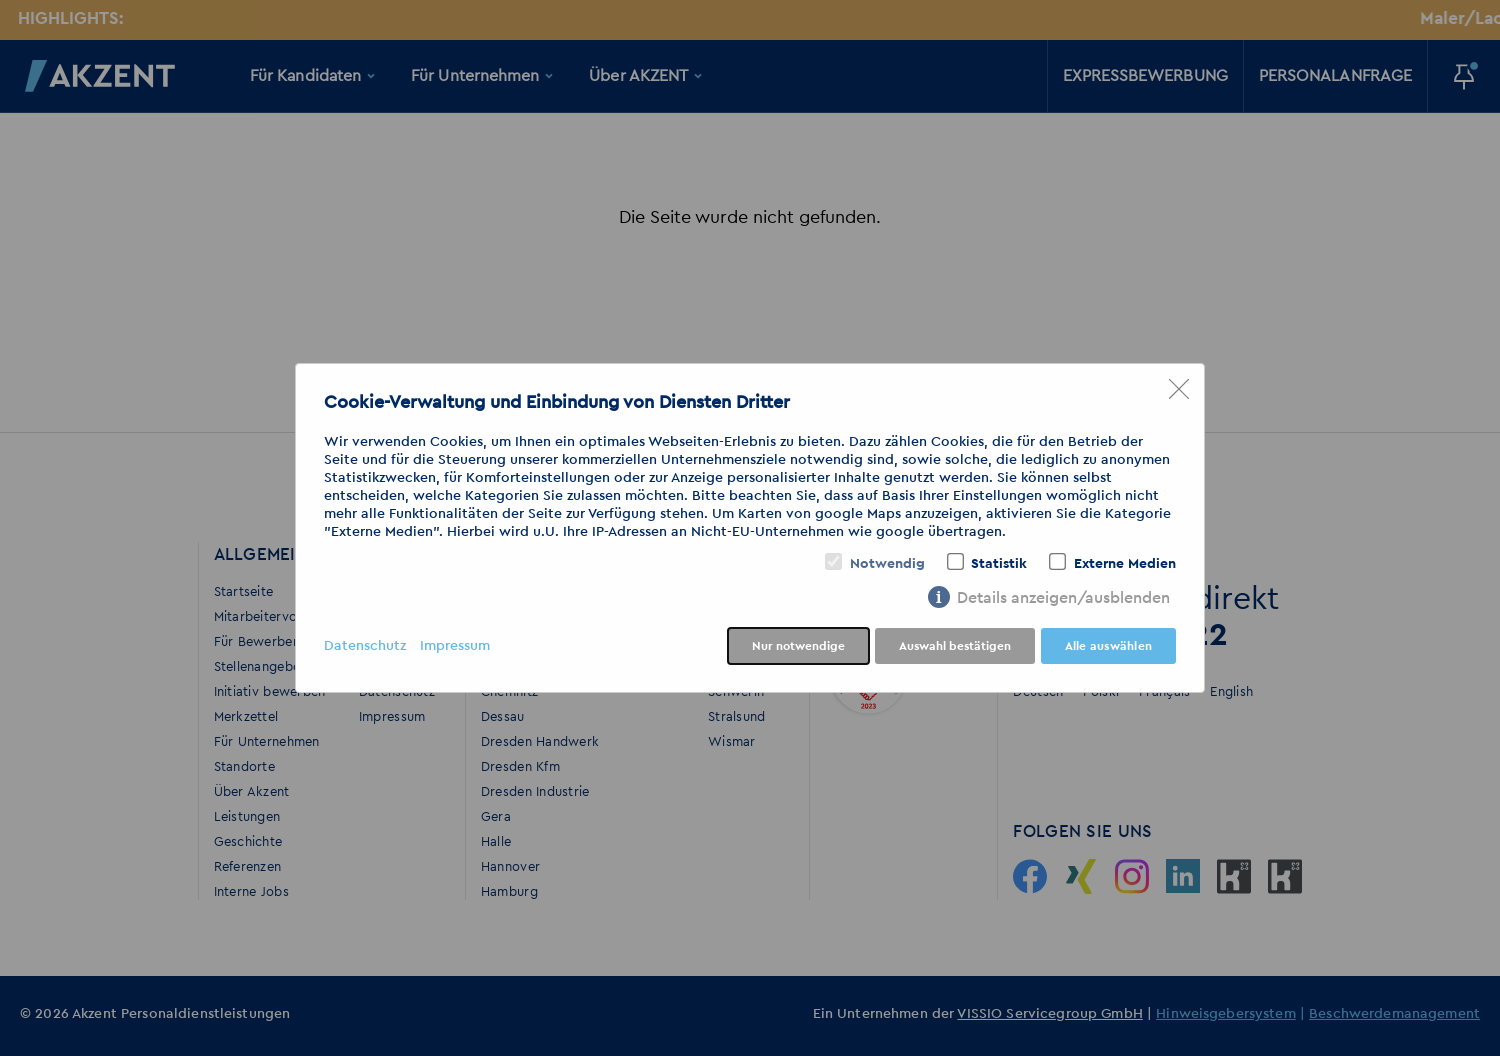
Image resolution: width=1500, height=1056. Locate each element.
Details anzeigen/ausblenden (1063, 598)
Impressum (455, 646)
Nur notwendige (798, 646)
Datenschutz (365, 646)
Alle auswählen (1108, 646)
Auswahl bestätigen (955, 646)
